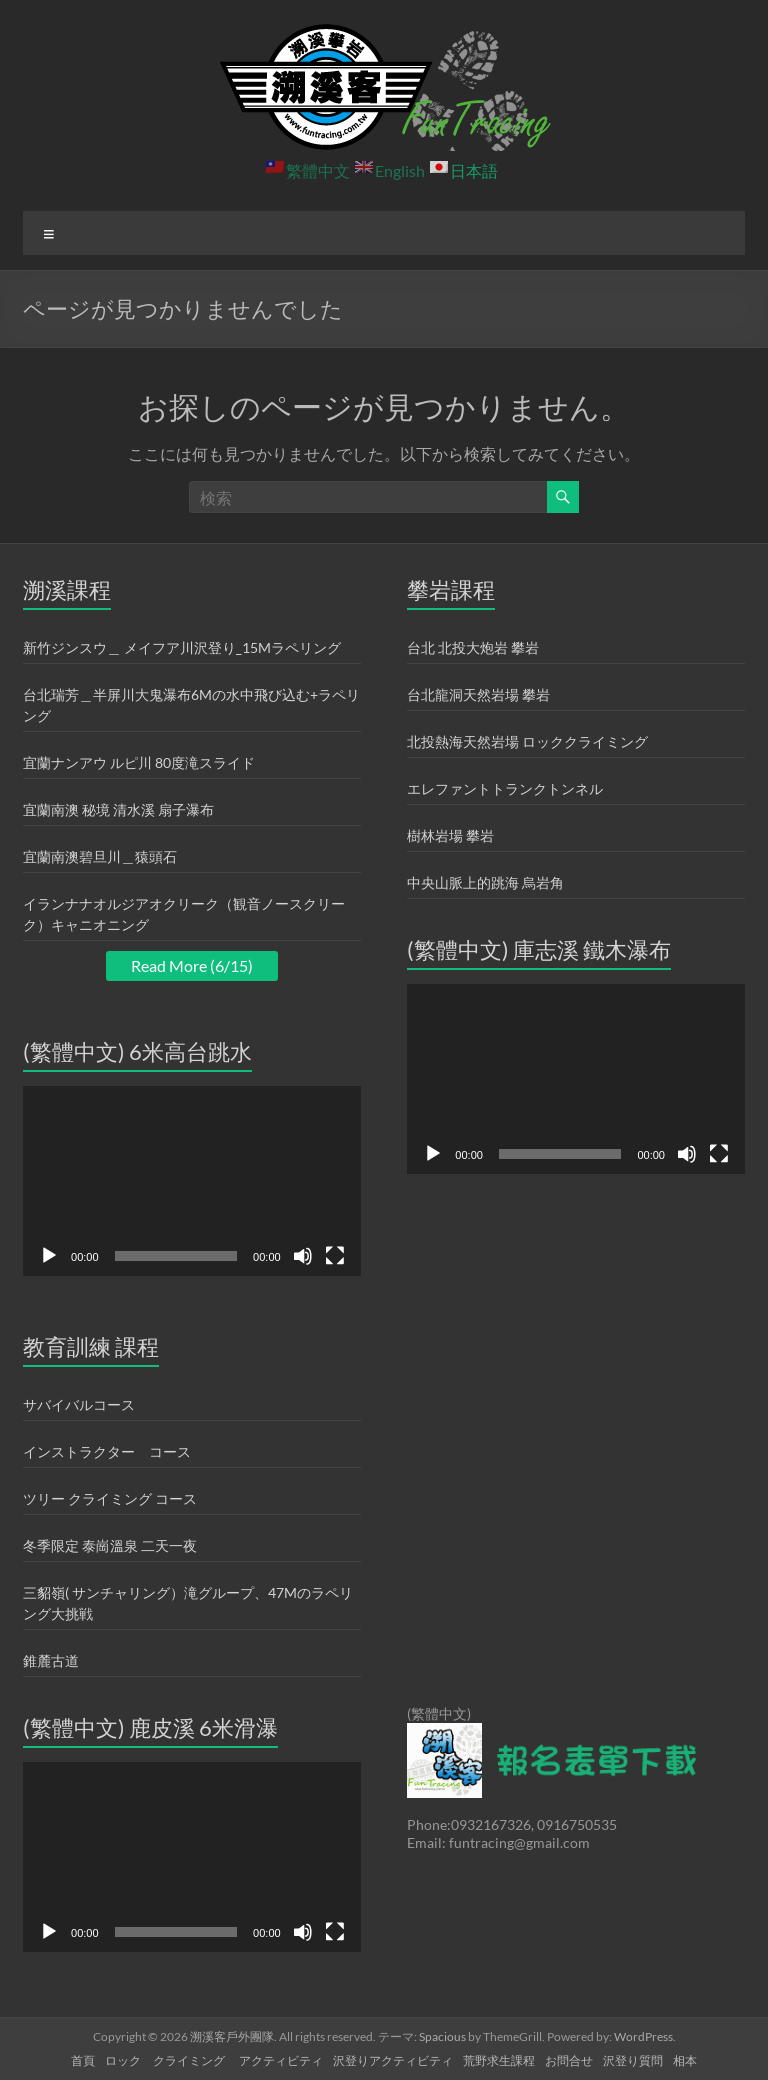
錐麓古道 (51, 1660)
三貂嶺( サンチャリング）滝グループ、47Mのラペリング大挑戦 (188, 1603)
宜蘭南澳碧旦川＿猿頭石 (100, 856)
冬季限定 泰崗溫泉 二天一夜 (110, 1545)
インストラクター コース (107, 1451)
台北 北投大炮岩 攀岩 (473, 647)
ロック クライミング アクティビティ (214, 2060)
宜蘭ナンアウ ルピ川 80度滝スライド (139, 762)
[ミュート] (303, 1256)
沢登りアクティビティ (393, 2060)
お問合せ (569, 2060)
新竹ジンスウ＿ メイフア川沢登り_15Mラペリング (182, 647)
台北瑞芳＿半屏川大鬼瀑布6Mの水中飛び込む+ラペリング (191, 705)
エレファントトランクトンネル (505, 788)
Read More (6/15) (192, 965)
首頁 (83, 2060)
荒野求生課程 (499, 2060)
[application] (192, 1181)
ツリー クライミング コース (110, 1498)
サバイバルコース (79, 1404)
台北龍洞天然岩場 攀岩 (478, 694)
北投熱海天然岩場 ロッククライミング (527, 741)
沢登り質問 (633, 2060)
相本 (685, 2060)
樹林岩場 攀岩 (450, 835)
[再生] (49, 1256)
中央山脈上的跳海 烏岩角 (485, 882)
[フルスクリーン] (335, 1256)
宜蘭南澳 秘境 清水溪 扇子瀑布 (118, 809)
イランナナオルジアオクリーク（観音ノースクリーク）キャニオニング (184, 914)
